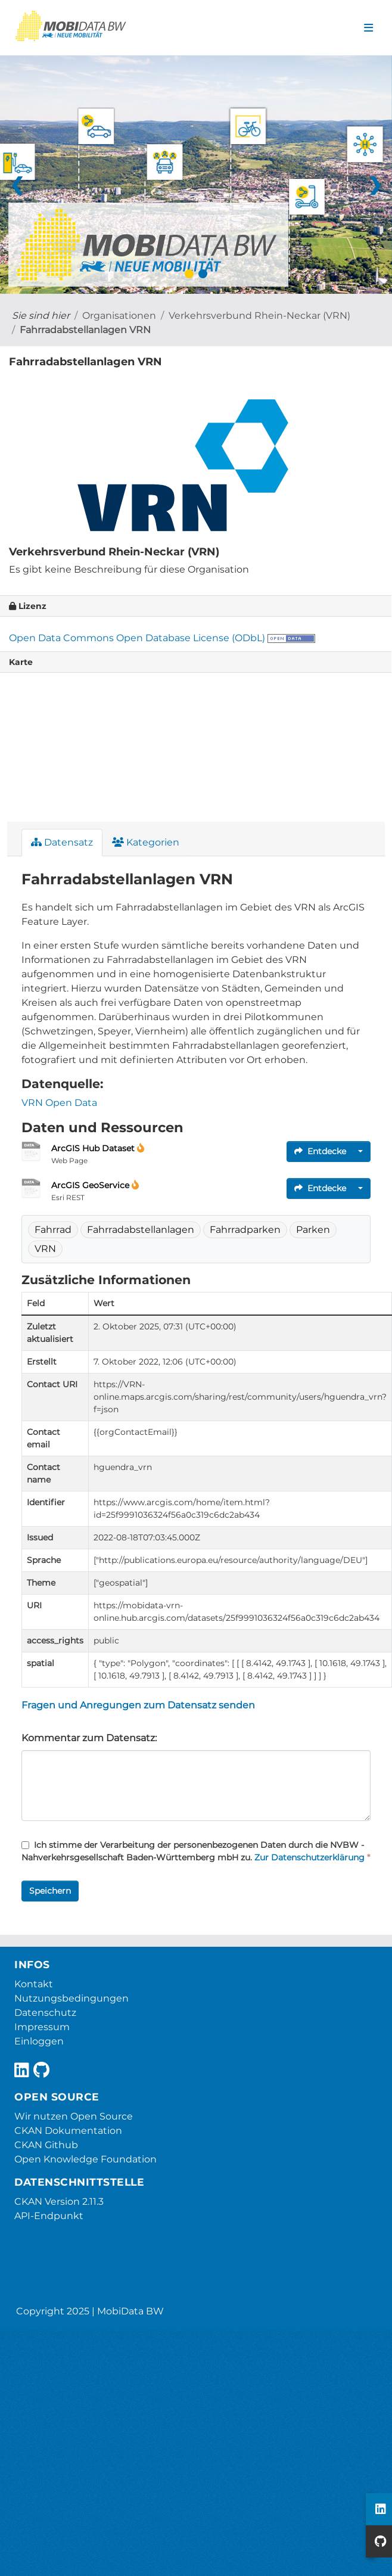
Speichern (50, 1890)
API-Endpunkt (48, 2215)
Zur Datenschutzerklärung (309, 1857)
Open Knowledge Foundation (85, 2159)
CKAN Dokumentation (68, 2130)
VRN (45, 1248)
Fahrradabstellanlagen (140, 1229)
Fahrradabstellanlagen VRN (85, 329)
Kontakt (33, 1984)
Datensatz (62, 842)
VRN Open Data (59, 1102)
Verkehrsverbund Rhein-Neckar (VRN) (259, 315)
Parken (313, 1229)
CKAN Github (46, 2145)
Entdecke (320, 1151)
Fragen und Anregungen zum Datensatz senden (138, 1705)
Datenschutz (45, 2012)
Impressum (42, 2027)
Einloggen (39, 2041)
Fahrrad (53, 1229)
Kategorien (145, 842)
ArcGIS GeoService (91, 1185)
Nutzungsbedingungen (71, 1998)
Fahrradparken (245, 1229)
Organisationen (119, 315)
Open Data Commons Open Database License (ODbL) (137, 638)
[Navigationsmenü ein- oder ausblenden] (368, 28)
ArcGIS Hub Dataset (94, 1148)
